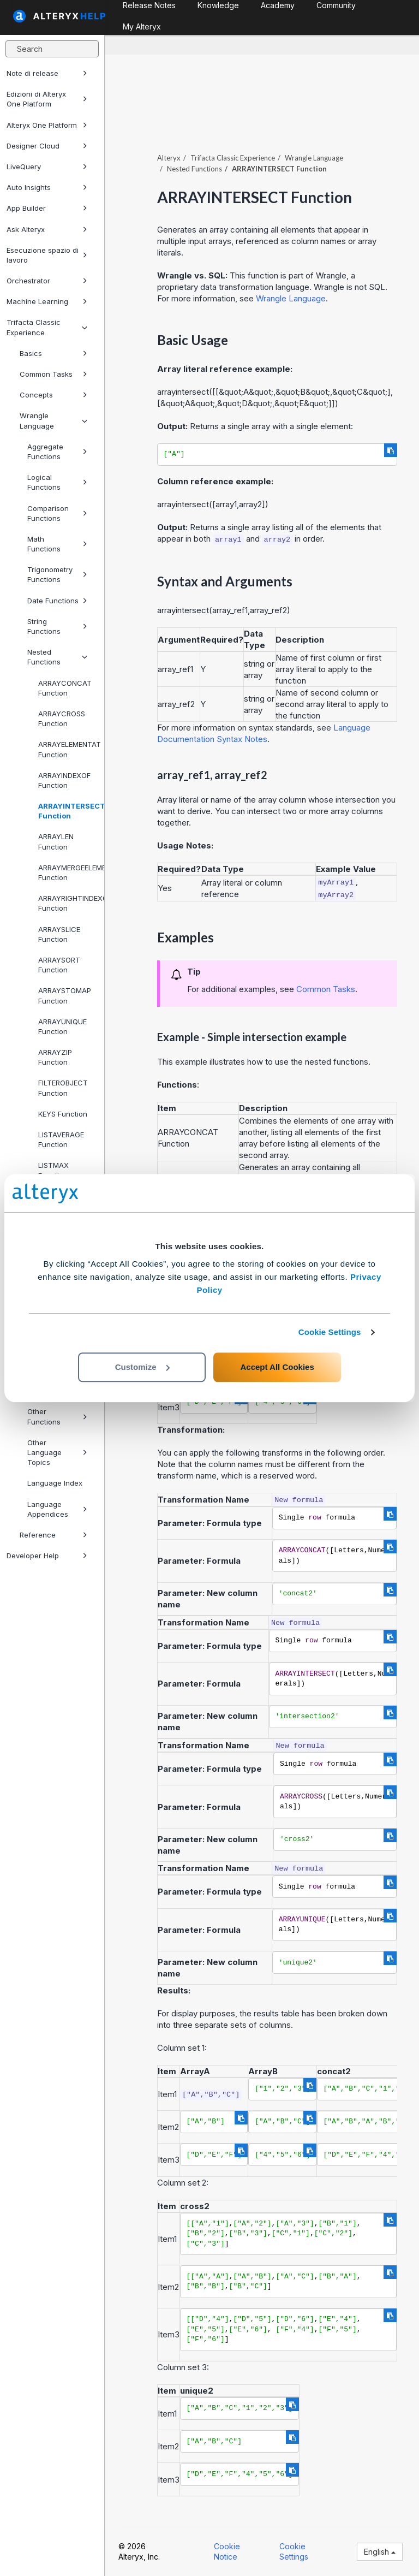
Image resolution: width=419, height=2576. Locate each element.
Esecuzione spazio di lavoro (47, 255)
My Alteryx (142, 26)
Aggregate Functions (57, 451)
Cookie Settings (329, 1332)
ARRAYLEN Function (56, 841)
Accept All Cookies (277, 1367)
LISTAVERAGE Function (61, 1139)
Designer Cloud (47, 145)
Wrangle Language (53, 420)
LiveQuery (47, 166)
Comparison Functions (57, 513)
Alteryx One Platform (47, 125)
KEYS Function (62, 1113)
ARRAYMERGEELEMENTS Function (66, 872)
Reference (53, 1534)
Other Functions (57, 1416)
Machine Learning (47, 301)
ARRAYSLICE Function (59, 934)
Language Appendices (57, 1509)
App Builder (47, 208)
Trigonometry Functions (57, 574)
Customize (142, 1367)
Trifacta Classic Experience (47, 327)
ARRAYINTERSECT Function (66, 811)
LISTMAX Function (53, 1170)
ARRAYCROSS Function (61, 718)
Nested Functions (57, 657)
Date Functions (57, 600)
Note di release (47, 73)
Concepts (53, 394)
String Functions (57, 626)
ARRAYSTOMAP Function (64, 995)
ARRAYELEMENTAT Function (66, 749)
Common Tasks (53, 374)
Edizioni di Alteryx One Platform (47, 99)
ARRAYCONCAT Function (65, 688)
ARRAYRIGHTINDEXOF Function (66, 903)
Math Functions (57, 544)
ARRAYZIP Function (55, 1057)
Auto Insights (47, 187)
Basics (53, 353)
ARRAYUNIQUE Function (62, 1026)
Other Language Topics (57, 1452)
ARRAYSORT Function (59, 964)
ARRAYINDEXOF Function (64, 780)
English (380, 2551)
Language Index (54, 1483)
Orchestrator (47, 280)
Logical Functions (57, 482)
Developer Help (47, 1555)
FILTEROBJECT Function (63, 1087)
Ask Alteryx (47, 229)
